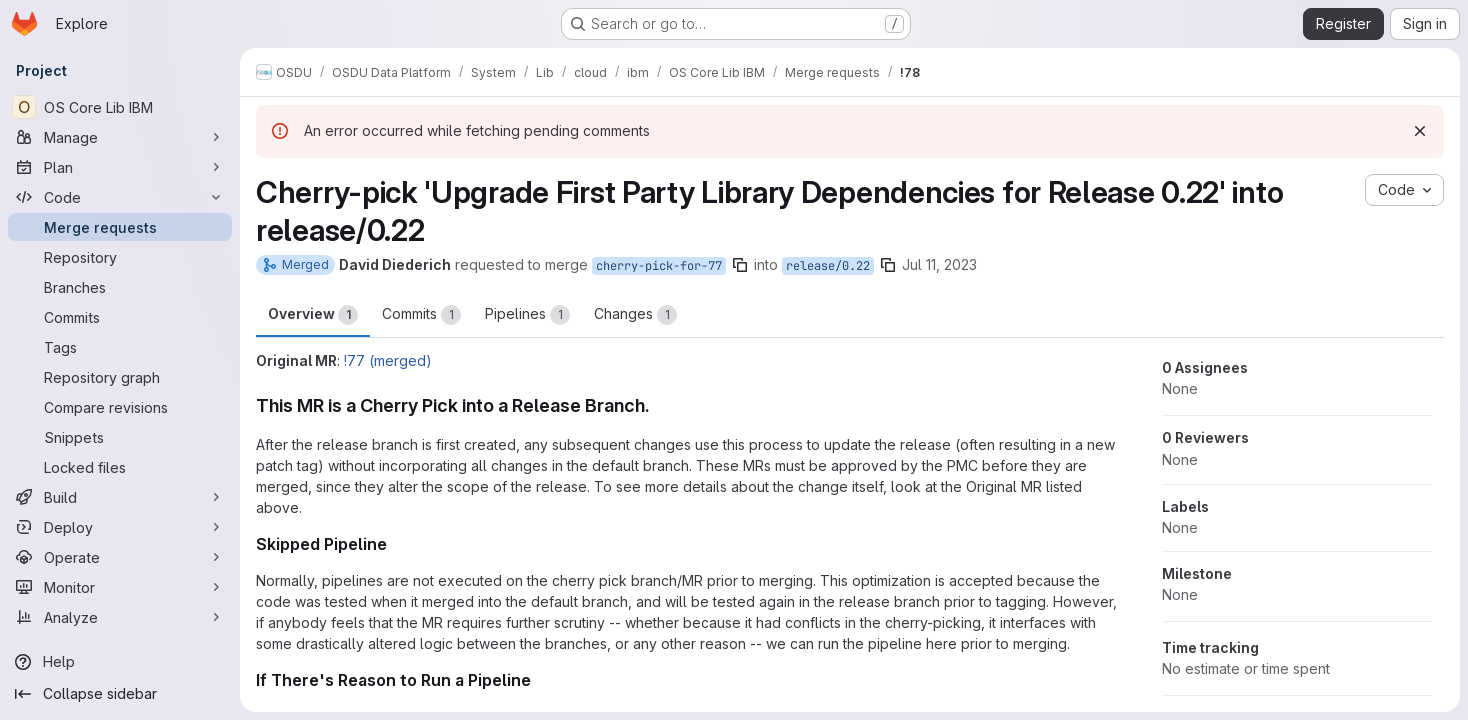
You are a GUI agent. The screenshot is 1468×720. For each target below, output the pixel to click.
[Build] (120, 497)
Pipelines (527, 315)
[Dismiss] (1420, 131)
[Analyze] (120, 617)
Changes (635, 315)
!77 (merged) (388, 360)
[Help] (120, 662)
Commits (421, 315)
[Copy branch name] (740, 265)
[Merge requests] (120, 227)
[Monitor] (120, 587)
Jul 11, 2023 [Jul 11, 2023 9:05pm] (939, 264)
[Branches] (120, 287)
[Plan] (120, 167)
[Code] (120, 197)
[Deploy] (120, 527)
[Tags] (120, 347)
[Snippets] (120, 437)
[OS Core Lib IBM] (120, 107)
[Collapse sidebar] (120, 694)
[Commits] (120, 317)
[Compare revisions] (120, 407)
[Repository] (120, 257)
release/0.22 (828, 266)
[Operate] (120, 557)
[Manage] (120, 137)
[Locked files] (120, 467)
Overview (313, 315)
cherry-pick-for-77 (659, 266)
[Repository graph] (120, 377)
